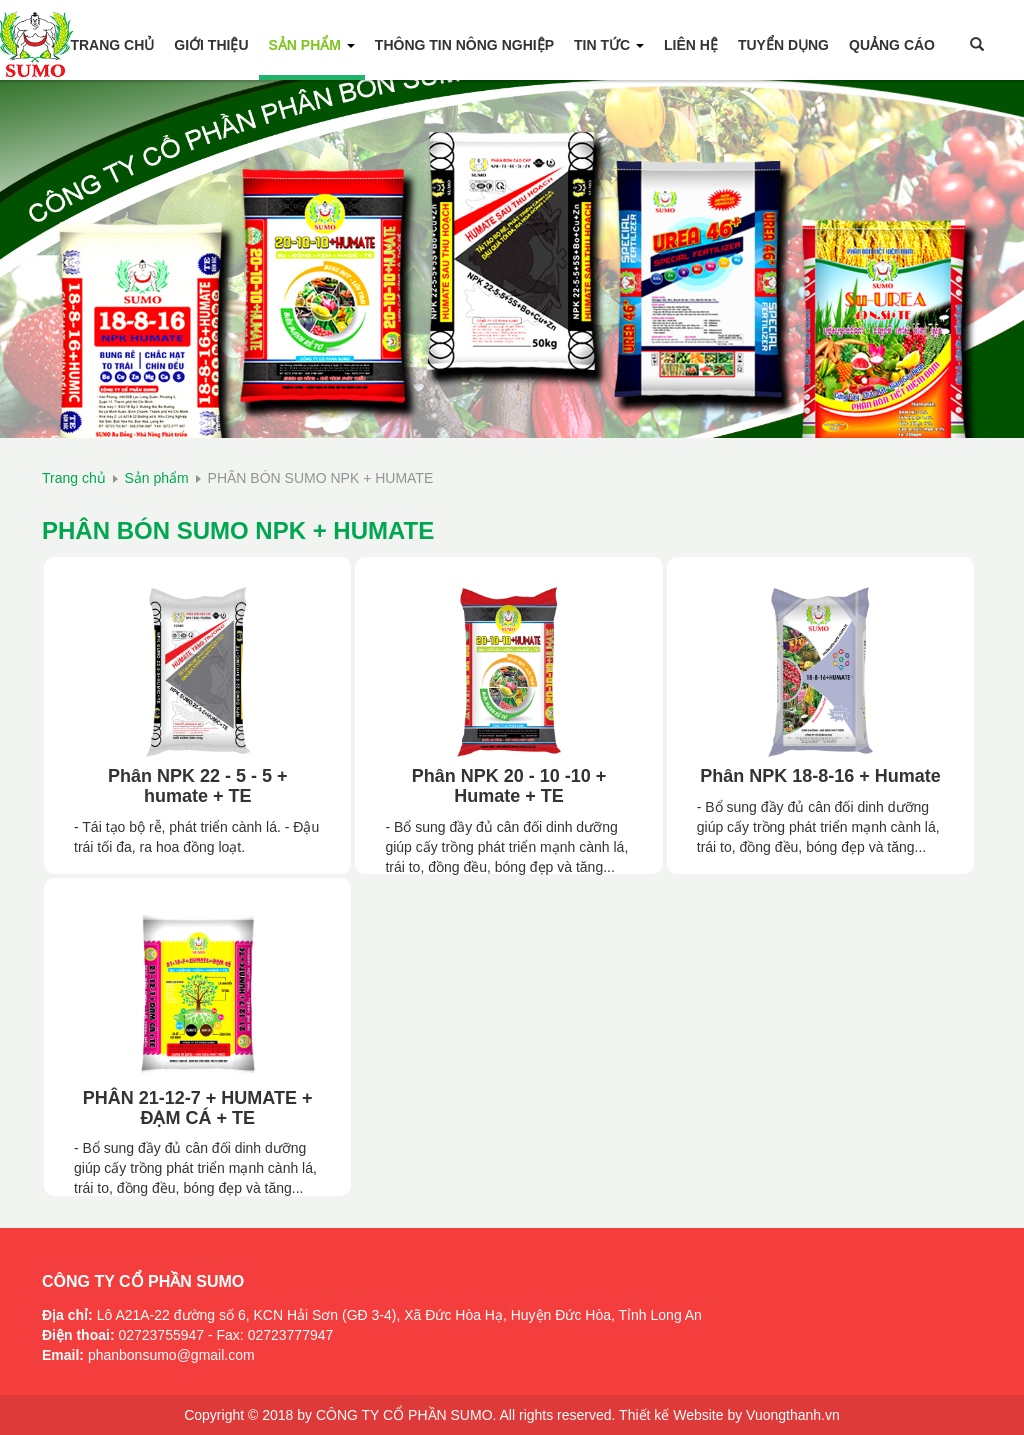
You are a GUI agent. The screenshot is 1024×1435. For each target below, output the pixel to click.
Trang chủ (112, 45)
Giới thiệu (211, 45)
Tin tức (609, 45)
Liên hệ (691, 45)
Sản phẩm (312, 45)
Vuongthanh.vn (793, 1415)
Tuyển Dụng (783, 45)
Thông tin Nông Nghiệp (464, 45)
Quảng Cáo (892, 45)
